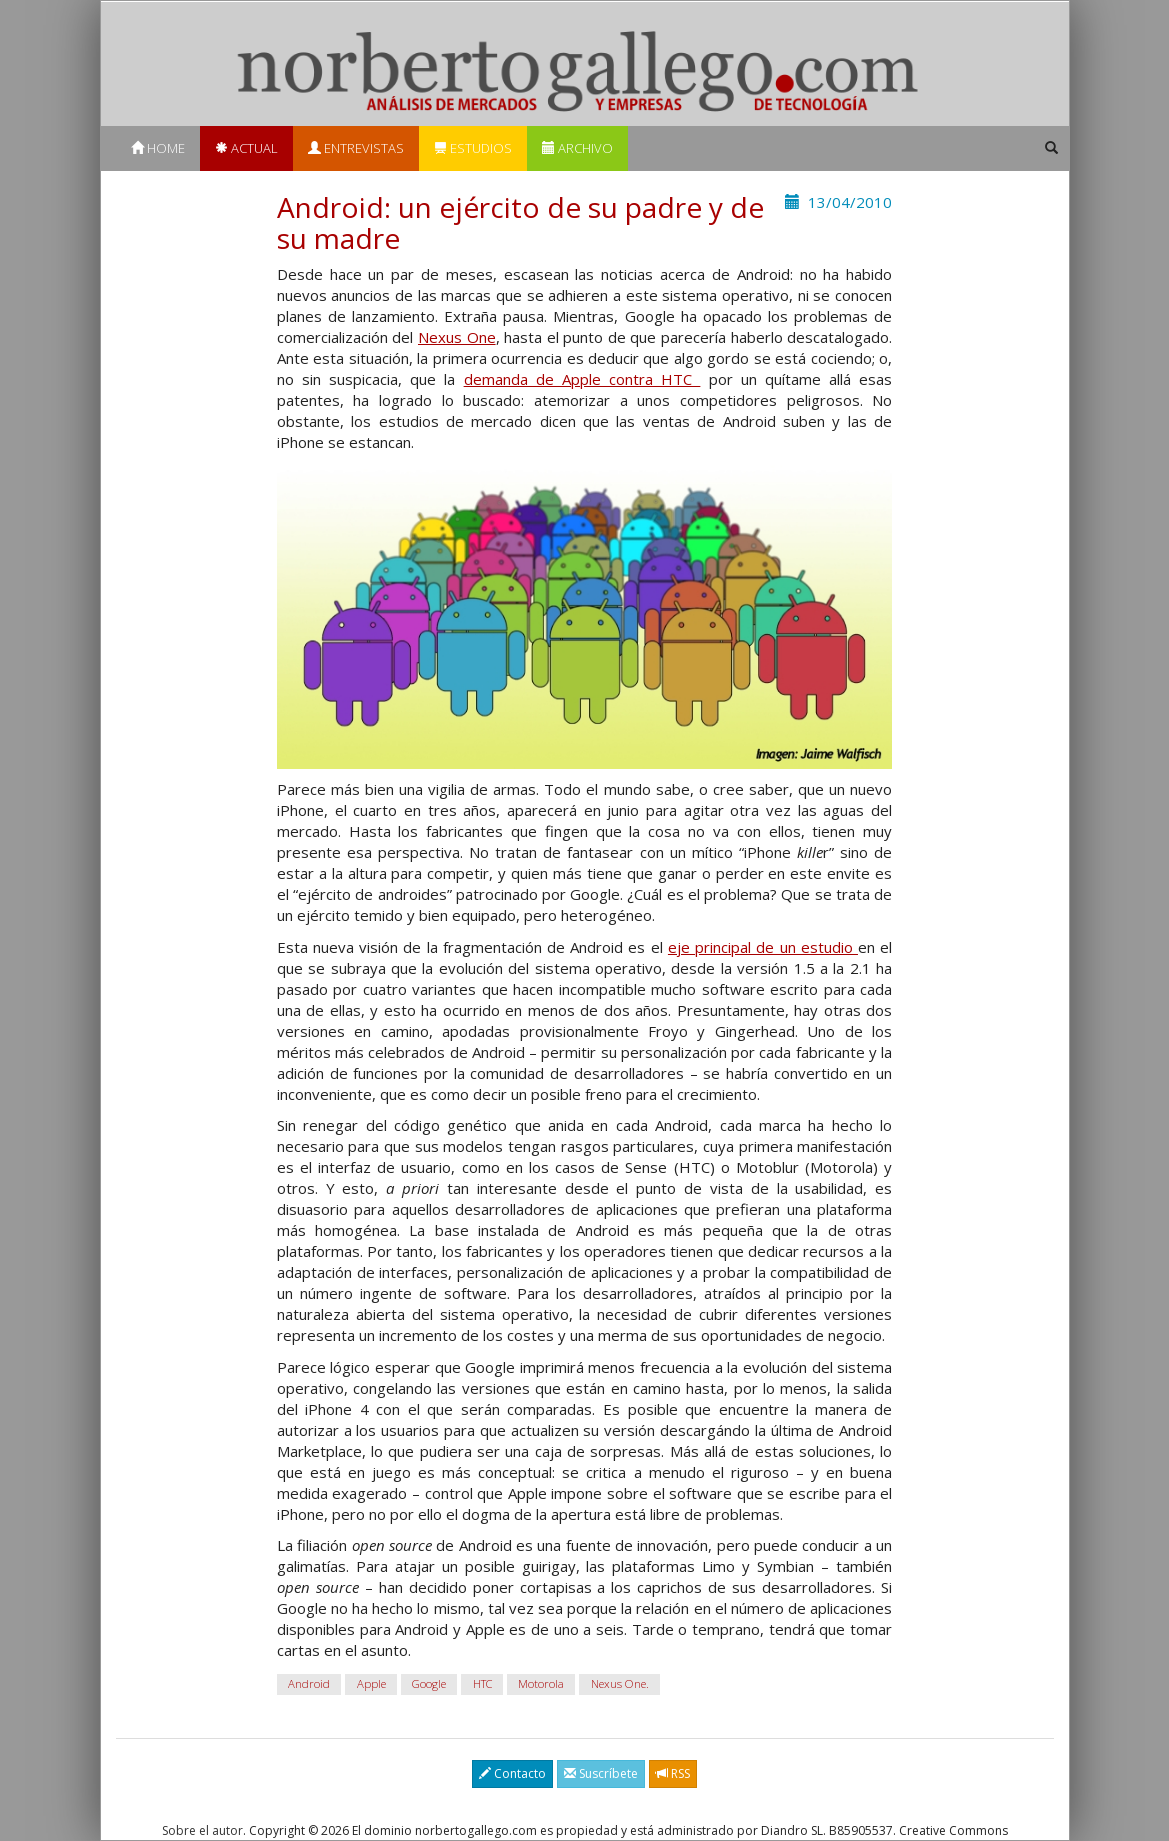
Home (158, 148)
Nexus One (457, 337)
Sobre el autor (202, 1830)
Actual (246, 148)
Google (429, 1684)
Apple (371, 1684)
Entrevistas (356, 148)
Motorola (541, 1684)
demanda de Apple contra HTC (582, 379)
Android (309, 1684)
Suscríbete (601, 1773)
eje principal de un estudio (763, 947)
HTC (482, 1684)
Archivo (577, 148)
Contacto (512, 1773)
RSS (673, 1773)
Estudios (473, 148)
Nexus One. (620, 1684)
